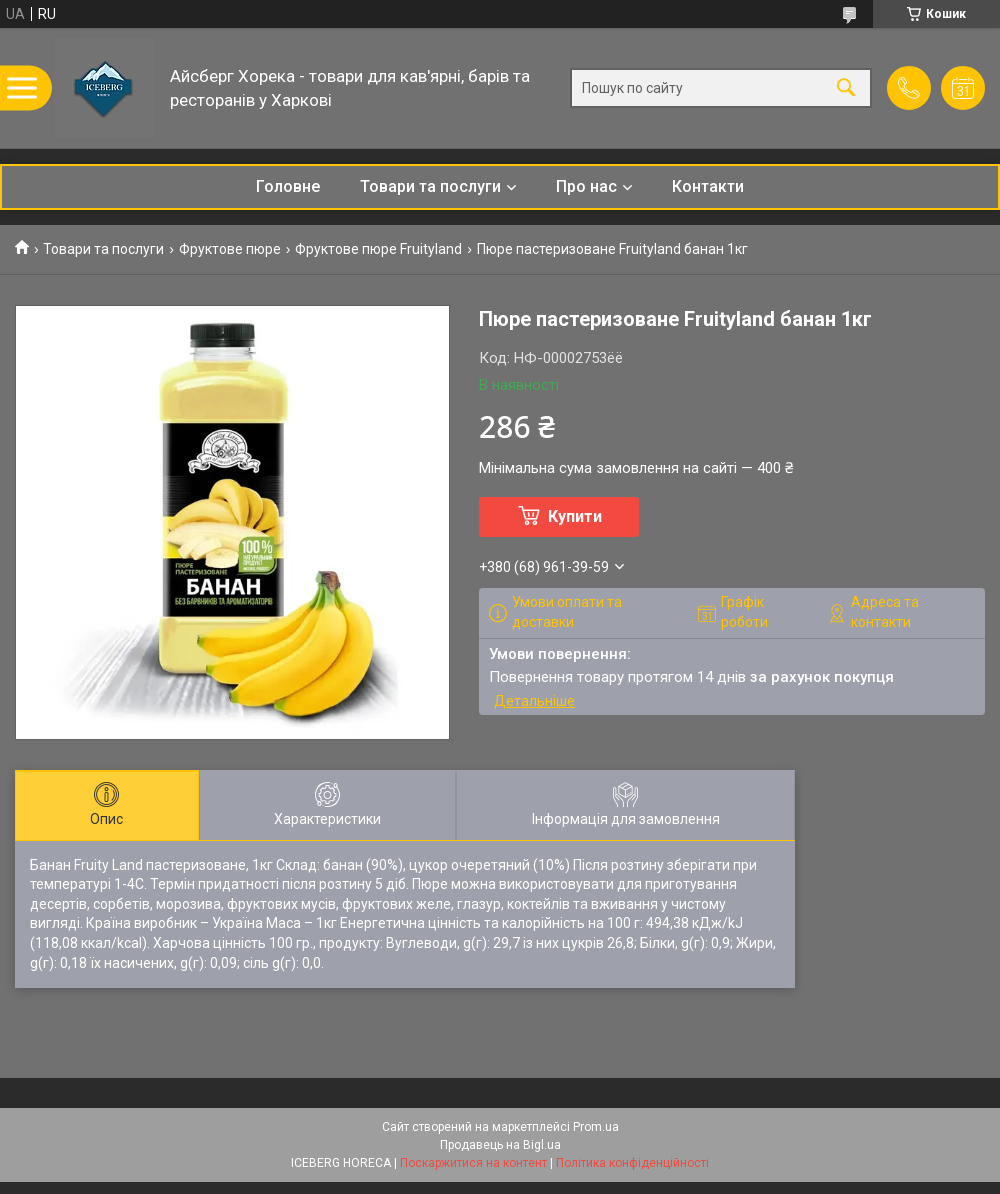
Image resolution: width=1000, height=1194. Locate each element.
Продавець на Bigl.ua (500, 1145)
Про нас (586, 186)
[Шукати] (846, 88)
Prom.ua (596, 1127)
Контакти (708, 186)
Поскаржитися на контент (473, 1163)
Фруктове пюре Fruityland (378, 249)
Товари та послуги (430, 186)
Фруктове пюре (230, 249)
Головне (288, 186)
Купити (575, 516)
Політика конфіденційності (632, 1163)
